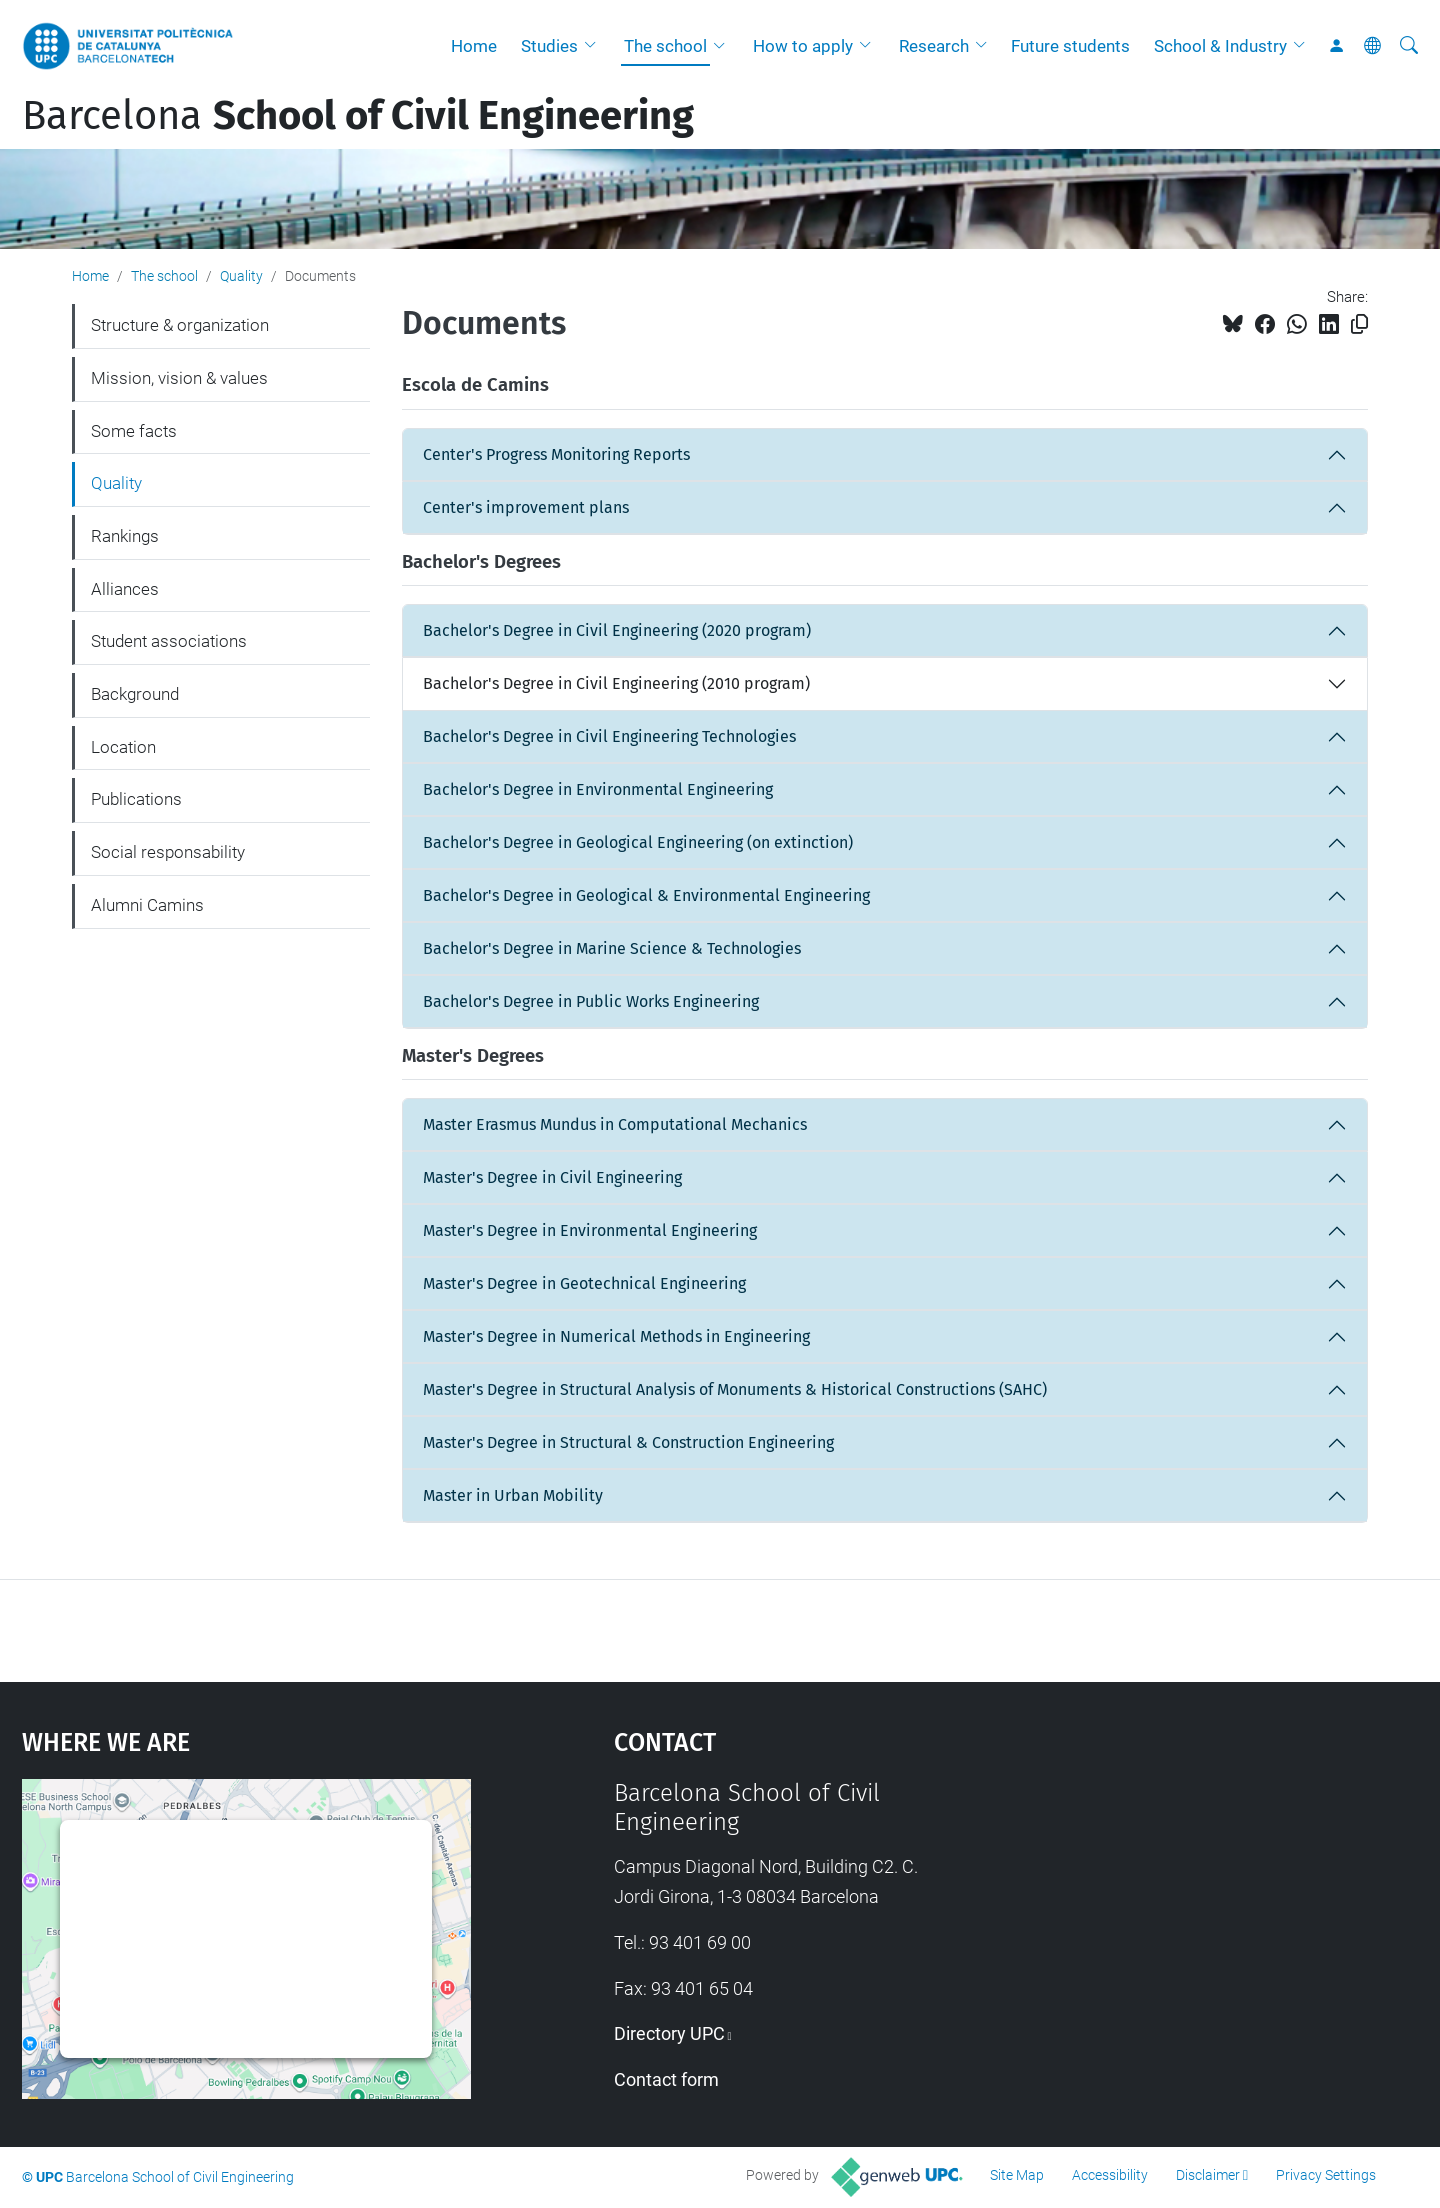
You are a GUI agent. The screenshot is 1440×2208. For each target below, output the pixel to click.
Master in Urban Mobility (513, 1495)
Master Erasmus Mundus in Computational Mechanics (615, 1124)
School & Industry (1220, 46)
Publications (136, 799)
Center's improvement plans (526, 507)
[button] (595, 46)
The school (665, 46)
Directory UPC (669, 2033)
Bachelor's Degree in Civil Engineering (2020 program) (617, 630)
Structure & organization (180, 325)
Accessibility (1110, 2175)
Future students (1070, 46)
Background (135, 694)
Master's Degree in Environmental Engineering (590, 1230)
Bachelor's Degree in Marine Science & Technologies (612, 948)
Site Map (1017, 2175)
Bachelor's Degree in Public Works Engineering (591, 1001)
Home (474, 46)
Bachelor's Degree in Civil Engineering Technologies (609, 736)
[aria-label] (1409, 46)
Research (934, 46)
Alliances (125, 589)
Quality (241, 276)
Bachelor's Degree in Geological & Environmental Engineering (646, 895)
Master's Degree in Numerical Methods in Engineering (616, 1336)
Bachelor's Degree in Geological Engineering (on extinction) (638, 842)
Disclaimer (1208, 2175)
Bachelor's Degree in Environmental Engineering (598, 789)
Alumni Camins (147, 905)
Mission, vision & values (179, 378)
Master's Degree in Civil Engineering (552, 1177)
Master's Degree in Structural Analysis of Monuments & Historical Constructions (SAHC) (735, 1389)
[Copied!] (1359, 324)
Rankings (125, 536)
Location (123, 747)
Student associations (169, 641)
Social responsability (168, 852)
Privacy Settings (1326, 2175)
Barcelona (358, 116)
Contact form (666, 2079)
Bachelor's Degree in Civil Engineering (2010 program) (616, 683)
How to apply (803, 46)
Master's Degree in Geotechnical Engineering (584, 1283)
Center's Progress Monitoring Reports (556, 454)
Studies (549, 46)
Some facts (134, 431)
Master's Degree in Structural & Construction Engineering (628, 1442)
